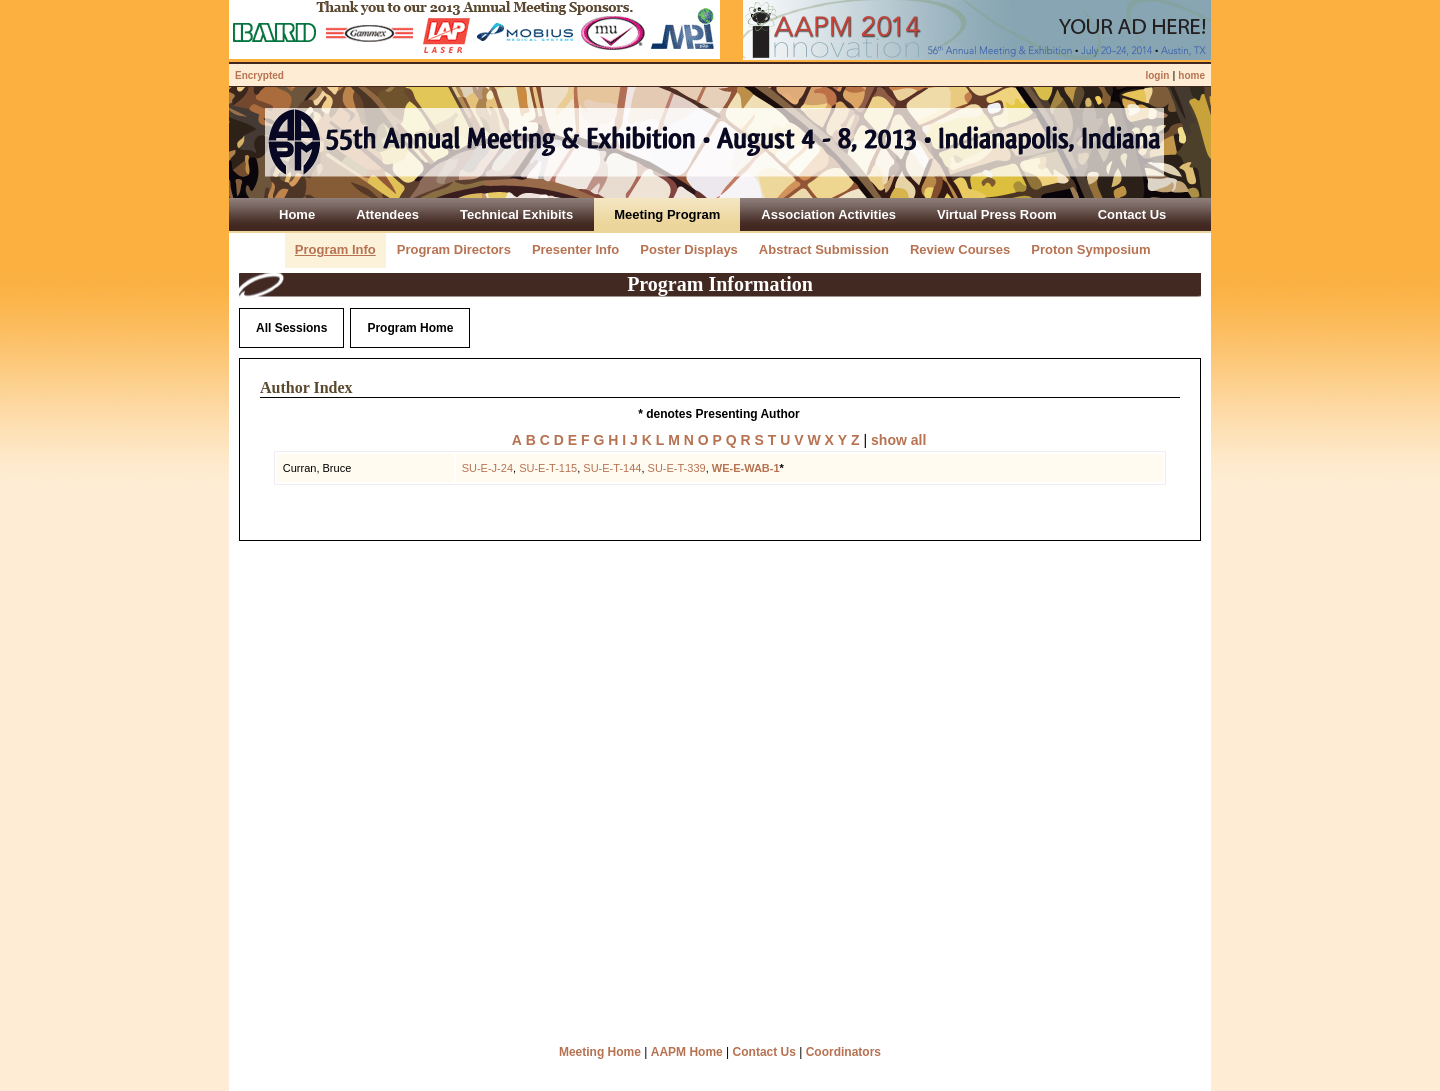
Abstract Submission (824, 249)
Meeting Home (600, 1052)
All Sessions (291, 328)
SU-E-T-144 (612, 468)
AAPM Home (687, 1052)
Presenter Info (575, 249)
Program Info (335, 249)
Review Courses (960, 249)
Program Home (410, 328)
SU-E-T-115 (548, 468)
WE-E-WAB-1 (746, 468)
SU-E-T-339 (677, 468)
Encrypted (259, 75)
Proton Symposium (1090, 249)
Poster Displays (689, 249)
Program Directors (454, 249)
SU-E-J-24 (487, 468)
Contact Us (764, 1052)
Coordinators (843, 1052)
